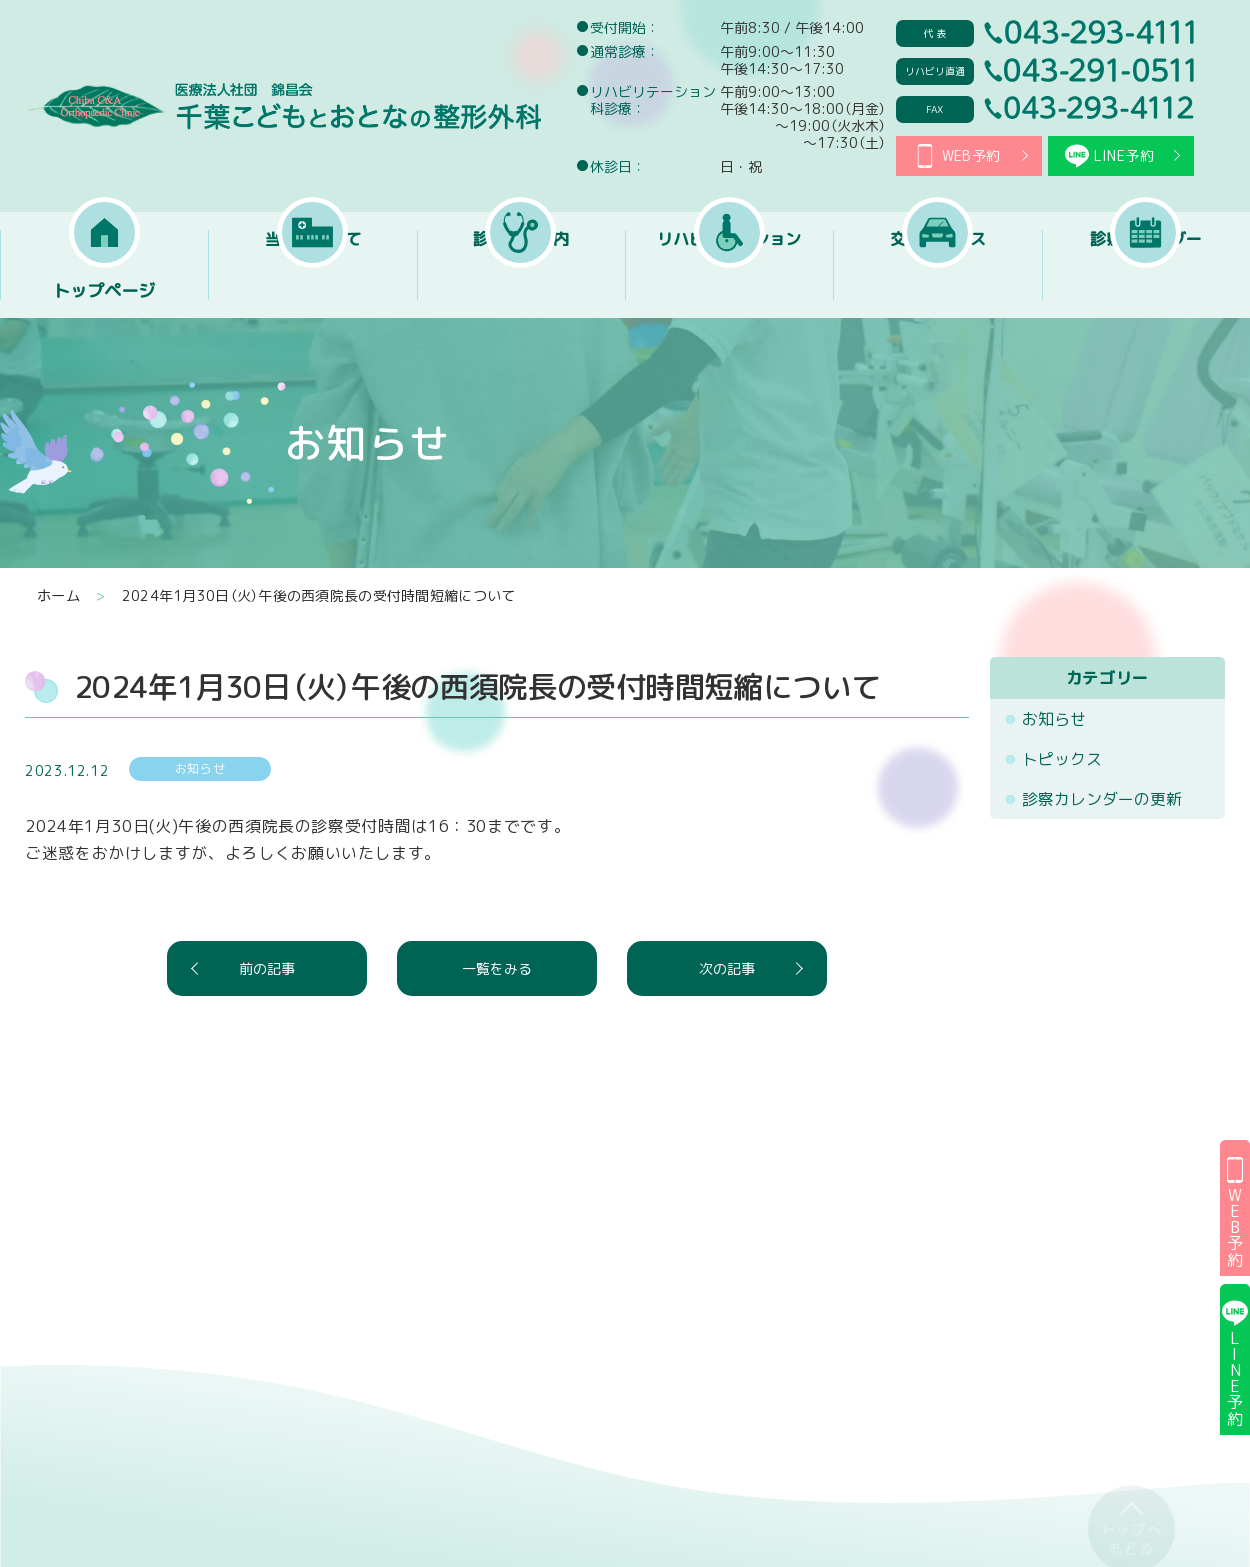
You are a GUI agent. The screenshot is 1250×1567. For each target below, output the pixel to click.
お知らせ (1054, 719)
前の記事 (267, 968)
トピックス (1062, 759)
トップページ (104, 291)
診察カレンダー (1146, 291)
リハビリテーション (729, 291)
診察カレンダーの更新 (1102, 799)
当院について (313, 291)
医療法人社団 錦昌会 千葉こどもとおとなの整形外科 (283, 106)
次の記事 (727, 968)
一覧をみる (497, 968)
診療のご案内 (521, 291)
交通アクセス (938, 291)
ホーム (58, 596)
